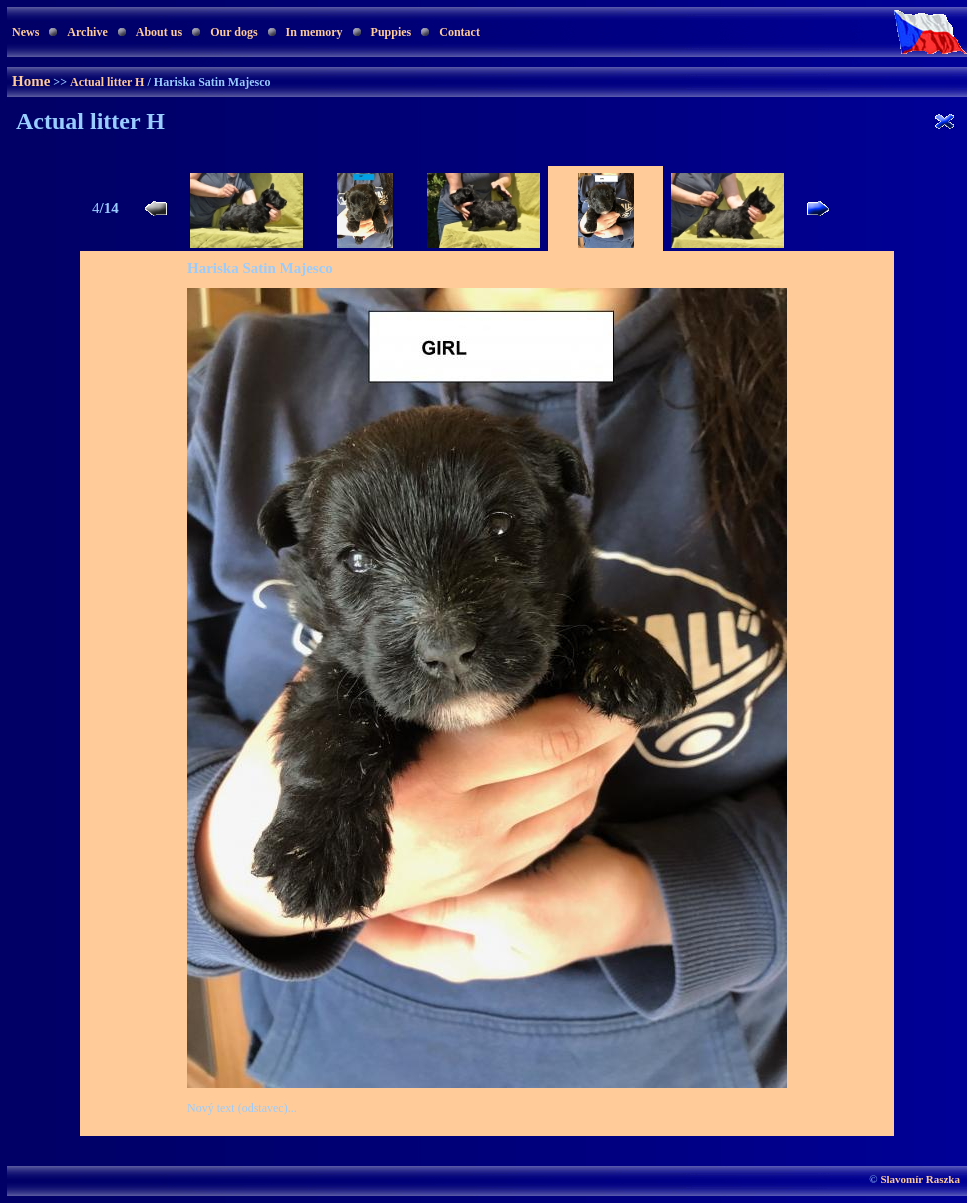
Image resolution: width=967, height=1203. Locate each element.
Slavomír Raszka (920, 1179)
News (25, 32)
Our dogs (233, 32)
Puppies (391, 32)
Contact (459, 32)
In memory (314, 32)
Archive (87, 32)
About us (159, 32)
